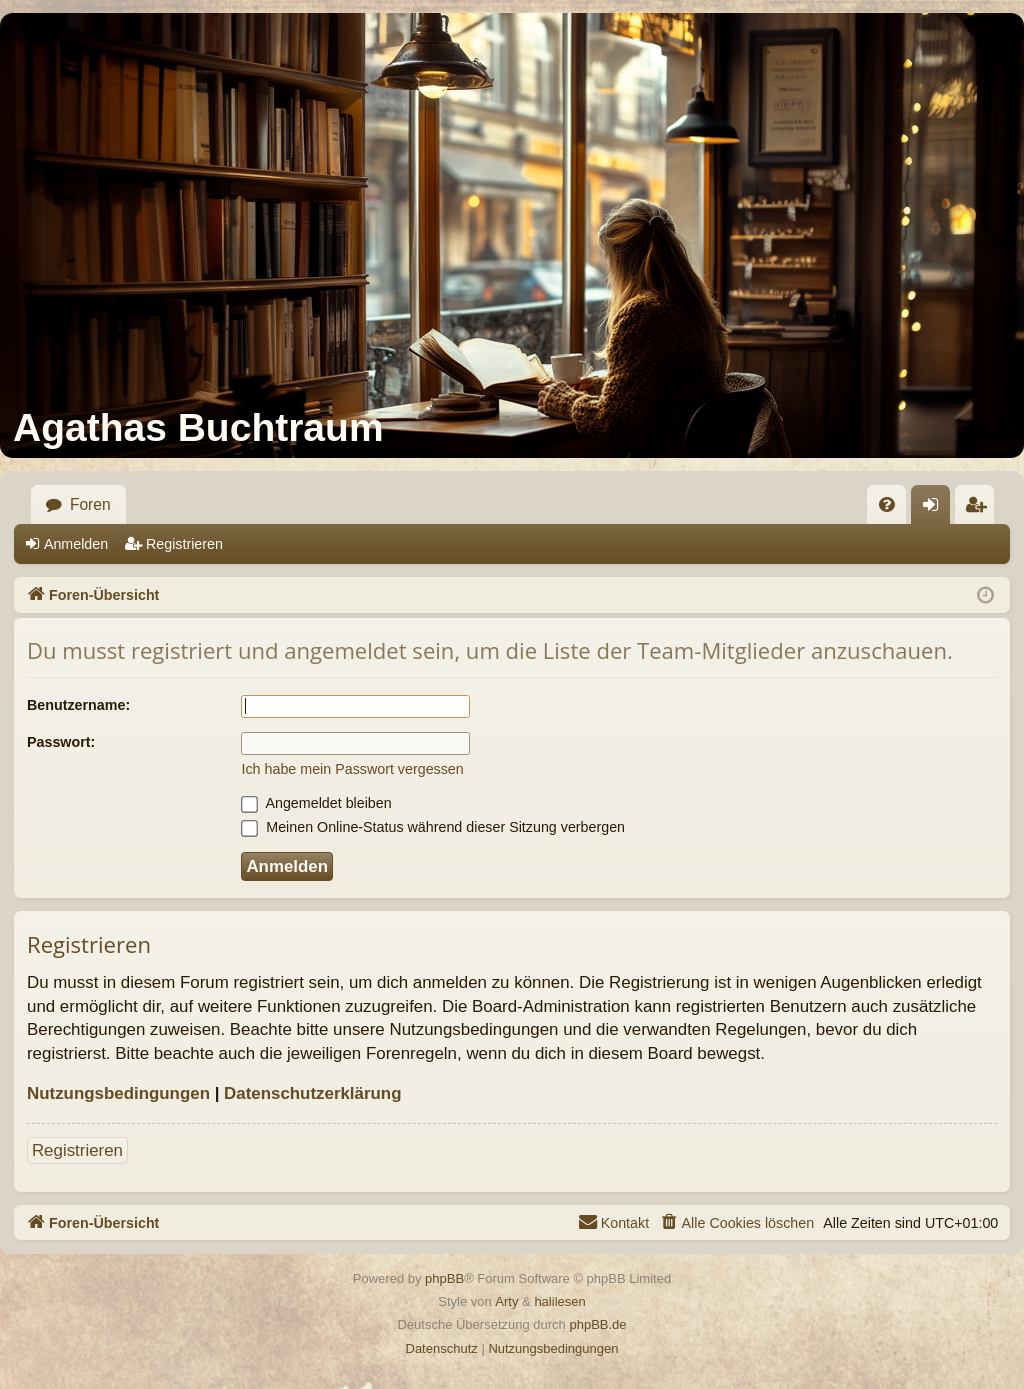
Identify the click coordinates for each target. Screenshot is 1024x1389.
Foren (90, 504)
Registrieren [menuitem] (981, 510)
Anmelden (76, 544)
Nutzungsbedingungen (118, 1093)
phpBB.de (597, 1324)
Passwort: (61, 742)
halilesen (559, 1301)
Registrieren (184, 544)
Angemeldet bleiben (316, 803)
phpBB (444, 1278)
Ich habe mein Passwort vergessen (352, 769)
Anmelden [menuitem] (937, 510)
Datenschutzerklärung (312, 1093)
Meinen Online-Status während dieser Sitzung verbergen (433, 827)
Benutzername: (78, 705)
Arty (506, 1301)
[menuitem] (886, 504)
